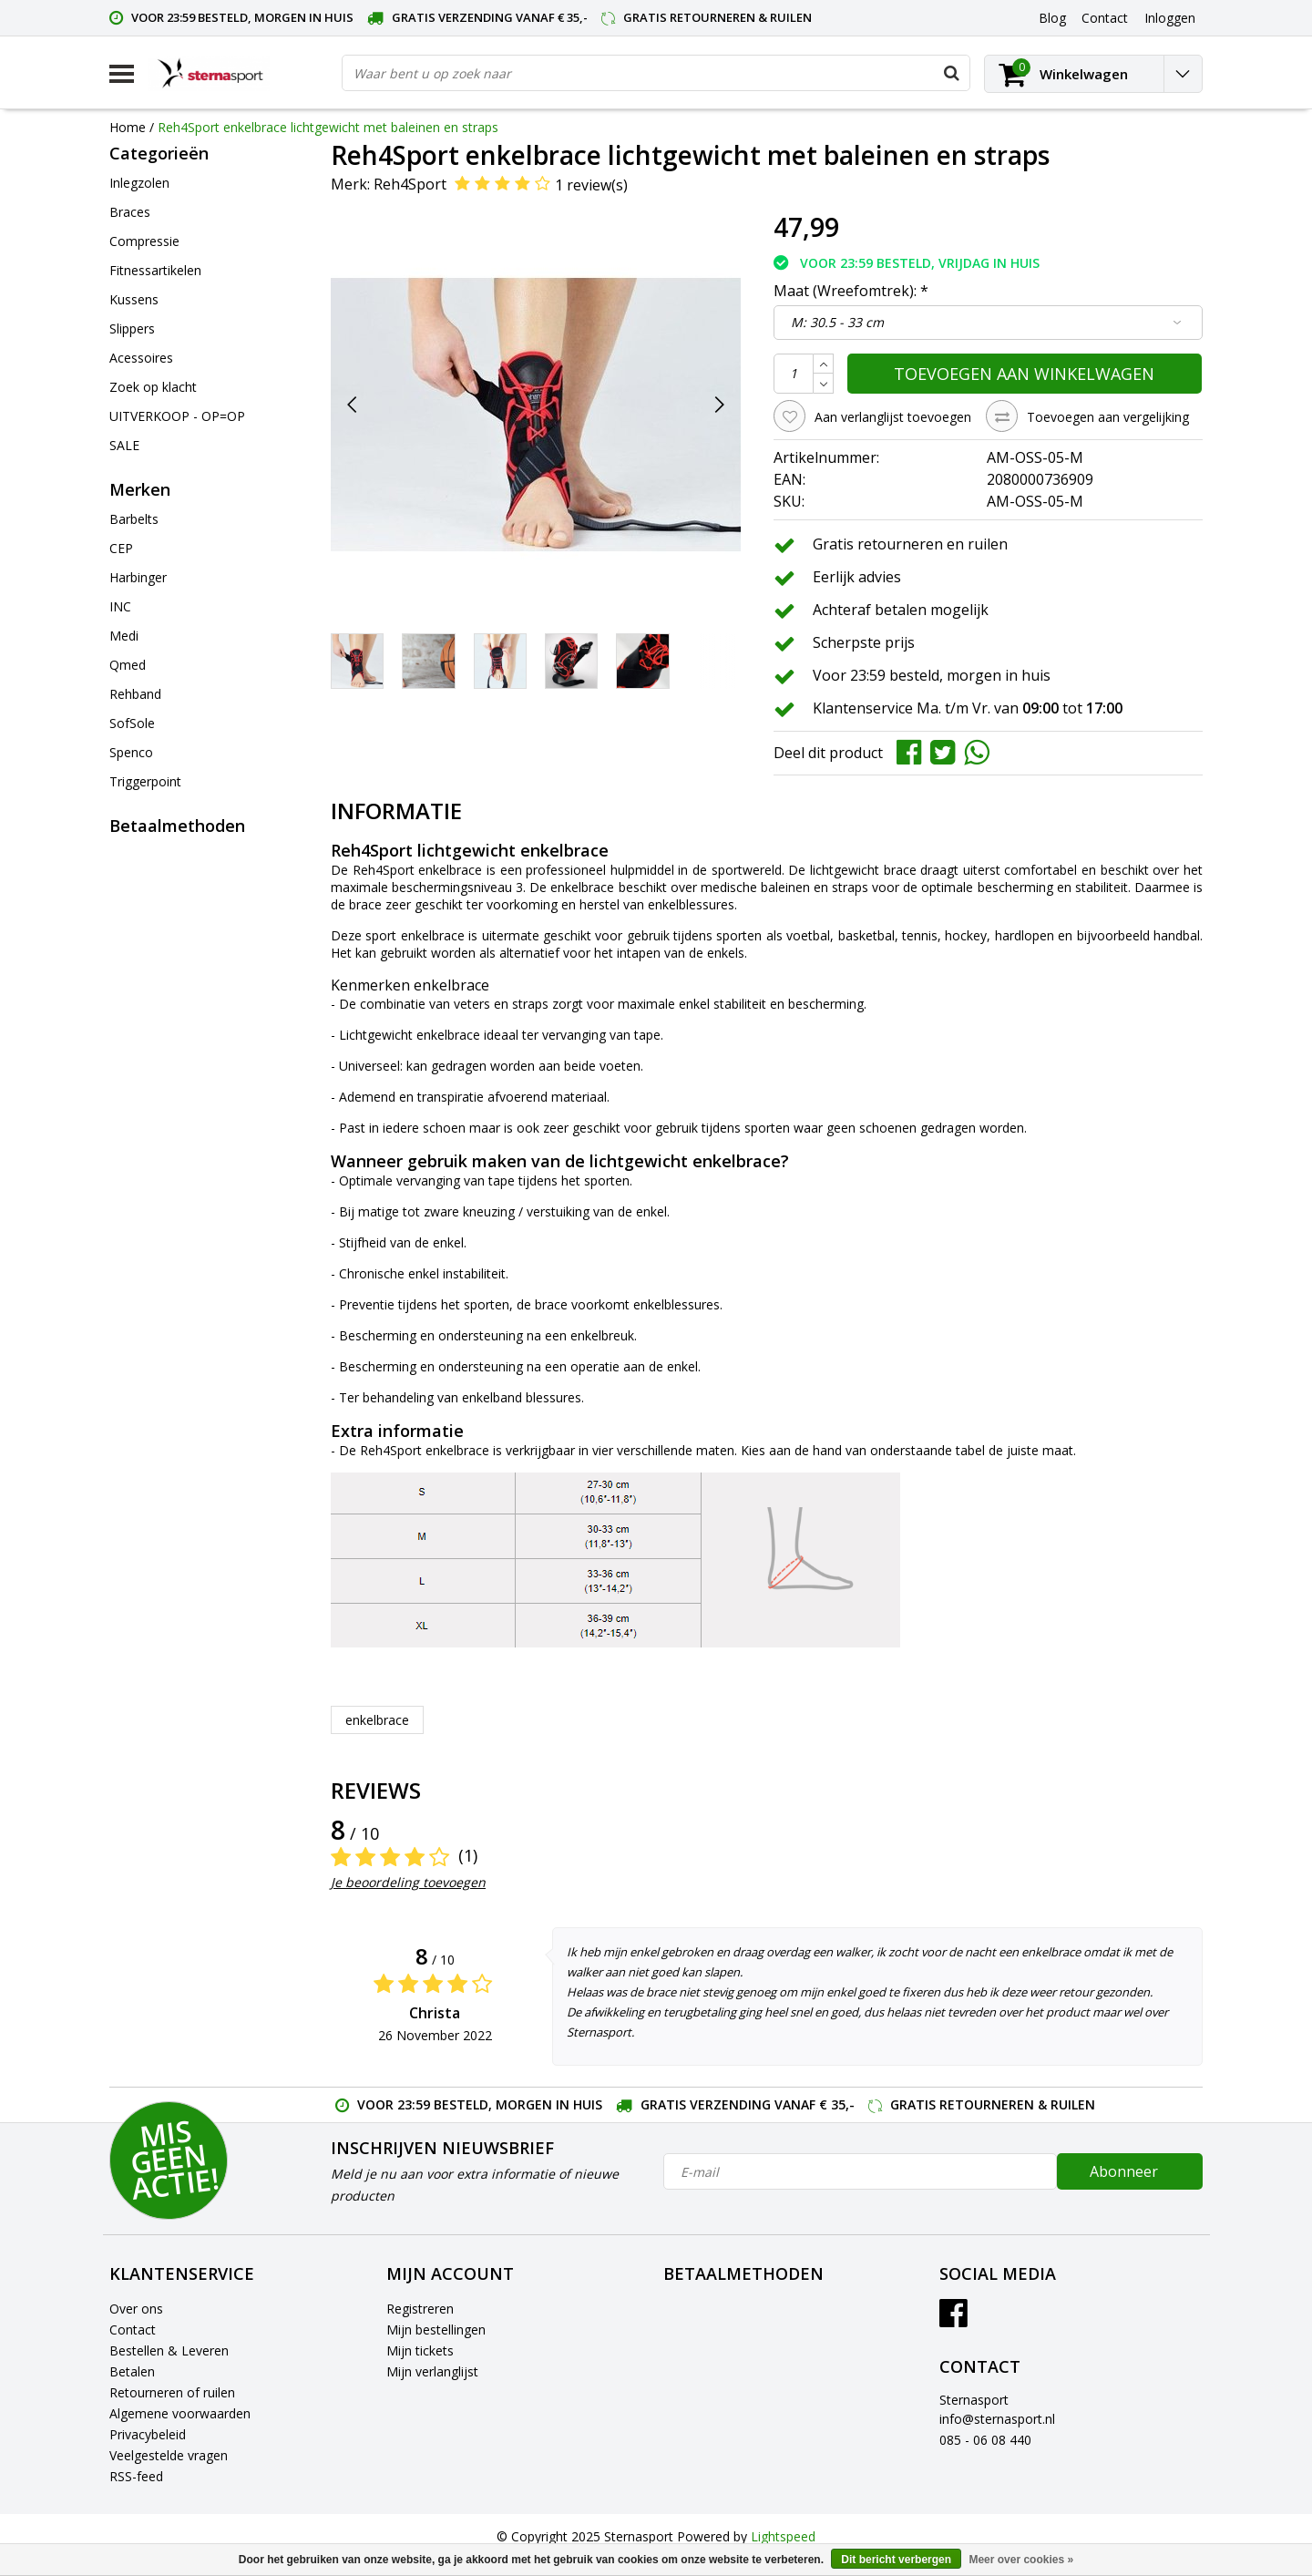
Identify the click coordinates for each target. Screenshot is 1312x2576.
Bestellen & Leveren (169, 2350)
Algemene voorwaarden (180, 2413)
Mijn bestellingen (436, 2329)
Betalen (132, 2371)
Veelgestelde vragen (168, 2455)
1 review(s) (591, 185)
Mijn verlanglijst (432, 2371)
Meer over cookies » (1021, 2559)
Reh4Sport (410, 184)
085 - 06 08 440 (985, 2439)
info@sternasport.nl (997, 2418)
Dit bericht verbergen (896, 2559)
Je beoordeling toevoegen (408, 1882)
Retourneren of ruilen (172, 2392)
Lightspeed (783, 2536)
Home (127, 127)
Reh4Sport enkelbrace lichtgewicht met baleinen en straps (328, 127)
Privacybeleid (147, 2434)
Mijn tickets (420, 2350)
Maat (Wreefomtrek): (851, 291)
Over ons (136, 2308)
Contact (132, 2329)
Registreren (420, 2308)
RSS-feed (136, 2476)
